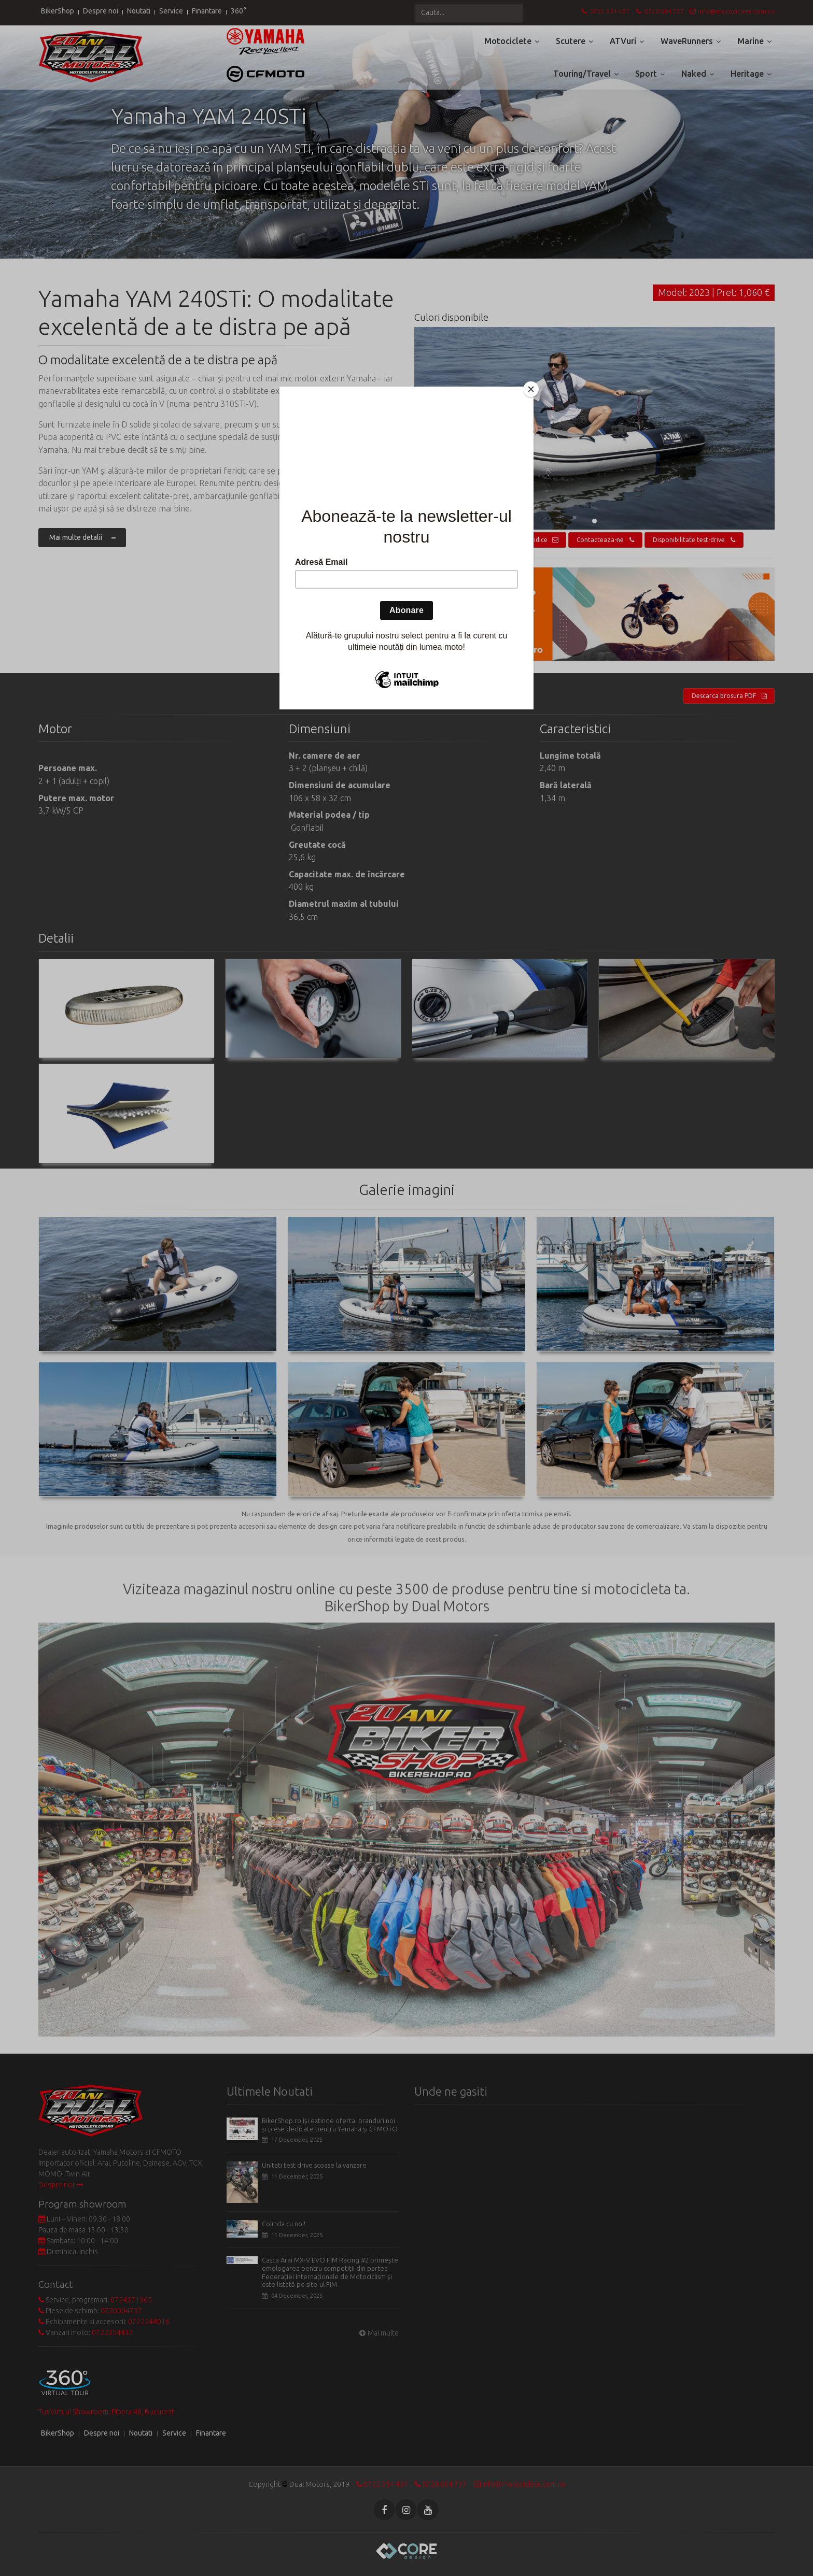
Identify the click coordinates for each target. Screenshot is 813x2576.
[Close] (531, 389)
